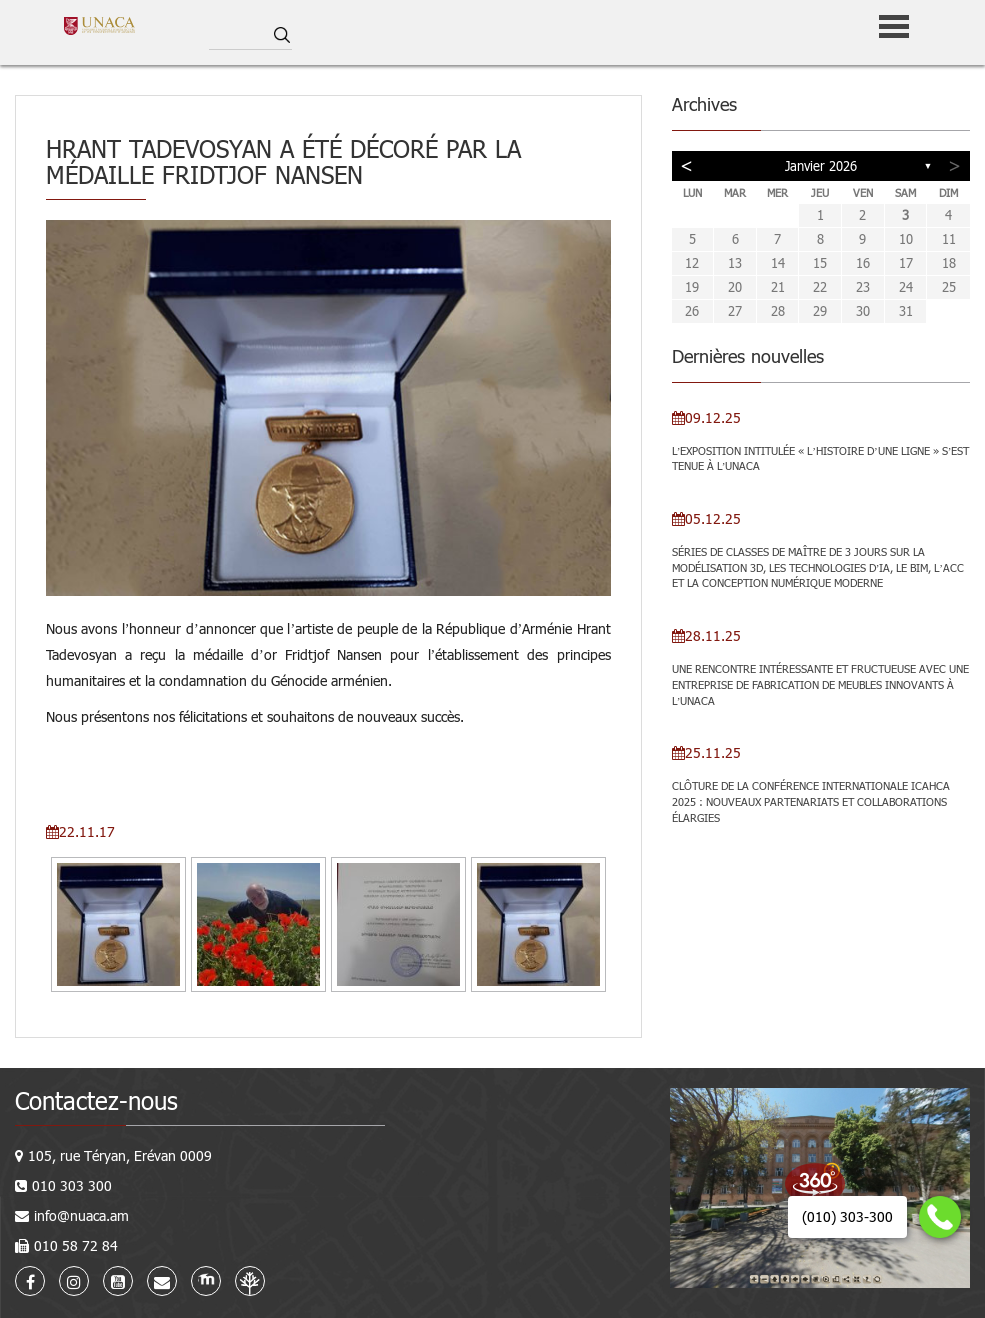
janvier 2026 (821, 166)
